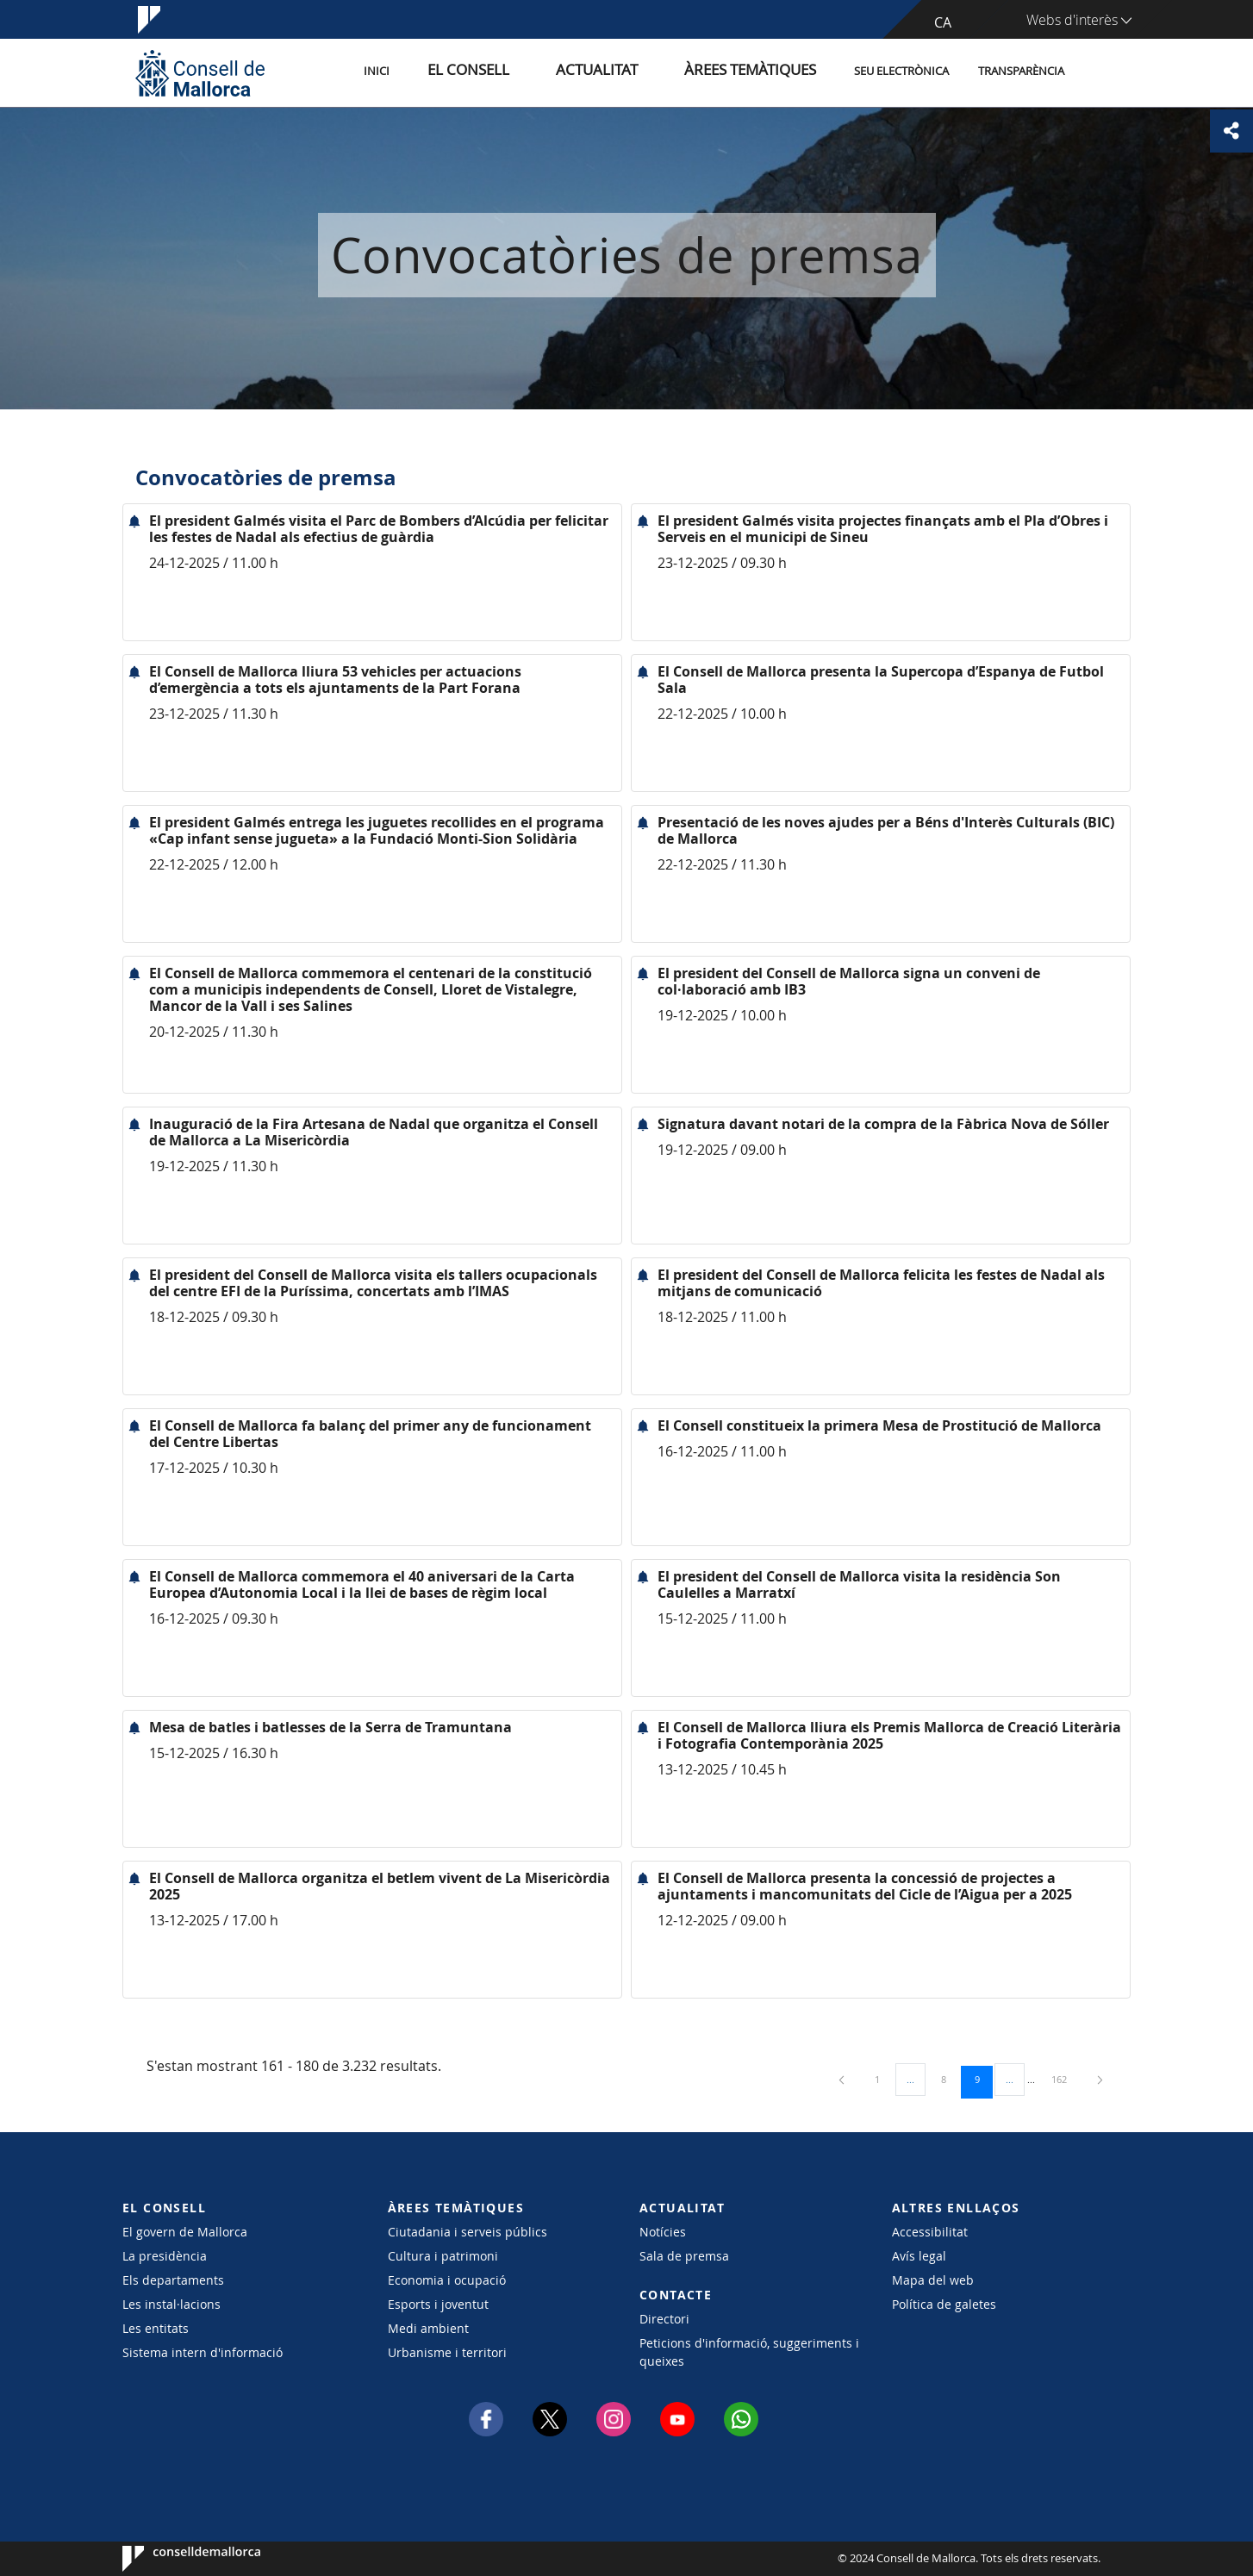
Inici (455, 72)
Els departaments (173, 2280)
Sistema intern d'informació (202, 2352)
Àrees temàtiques (759, 72)
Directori (664, 2319)
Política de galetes (944, 2304)
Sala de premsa (684, 2256)
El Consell (528, 72)
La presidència (164, 2256)
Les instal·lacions (171, 2304)
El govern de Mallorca (184, 2232)
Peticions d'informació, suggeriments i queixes (749, 2352)
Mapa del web (933, 2280)
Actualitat (634, 72)
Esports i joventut (438, 2304)
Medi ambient (428, 2328)
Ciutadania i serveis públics (467, 2232)
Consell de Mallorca (174, 2559)
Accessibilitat (930, 2232)
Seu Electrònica (901, 72)
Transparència (1021, 72)
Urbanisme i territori (447, 2352)
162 (1065, 2079)
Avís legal (919, 2256)
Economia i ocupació (447, 2280)
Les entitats (155, 2328)
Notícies (662, 2232)
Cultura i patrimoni (443, 2256)
